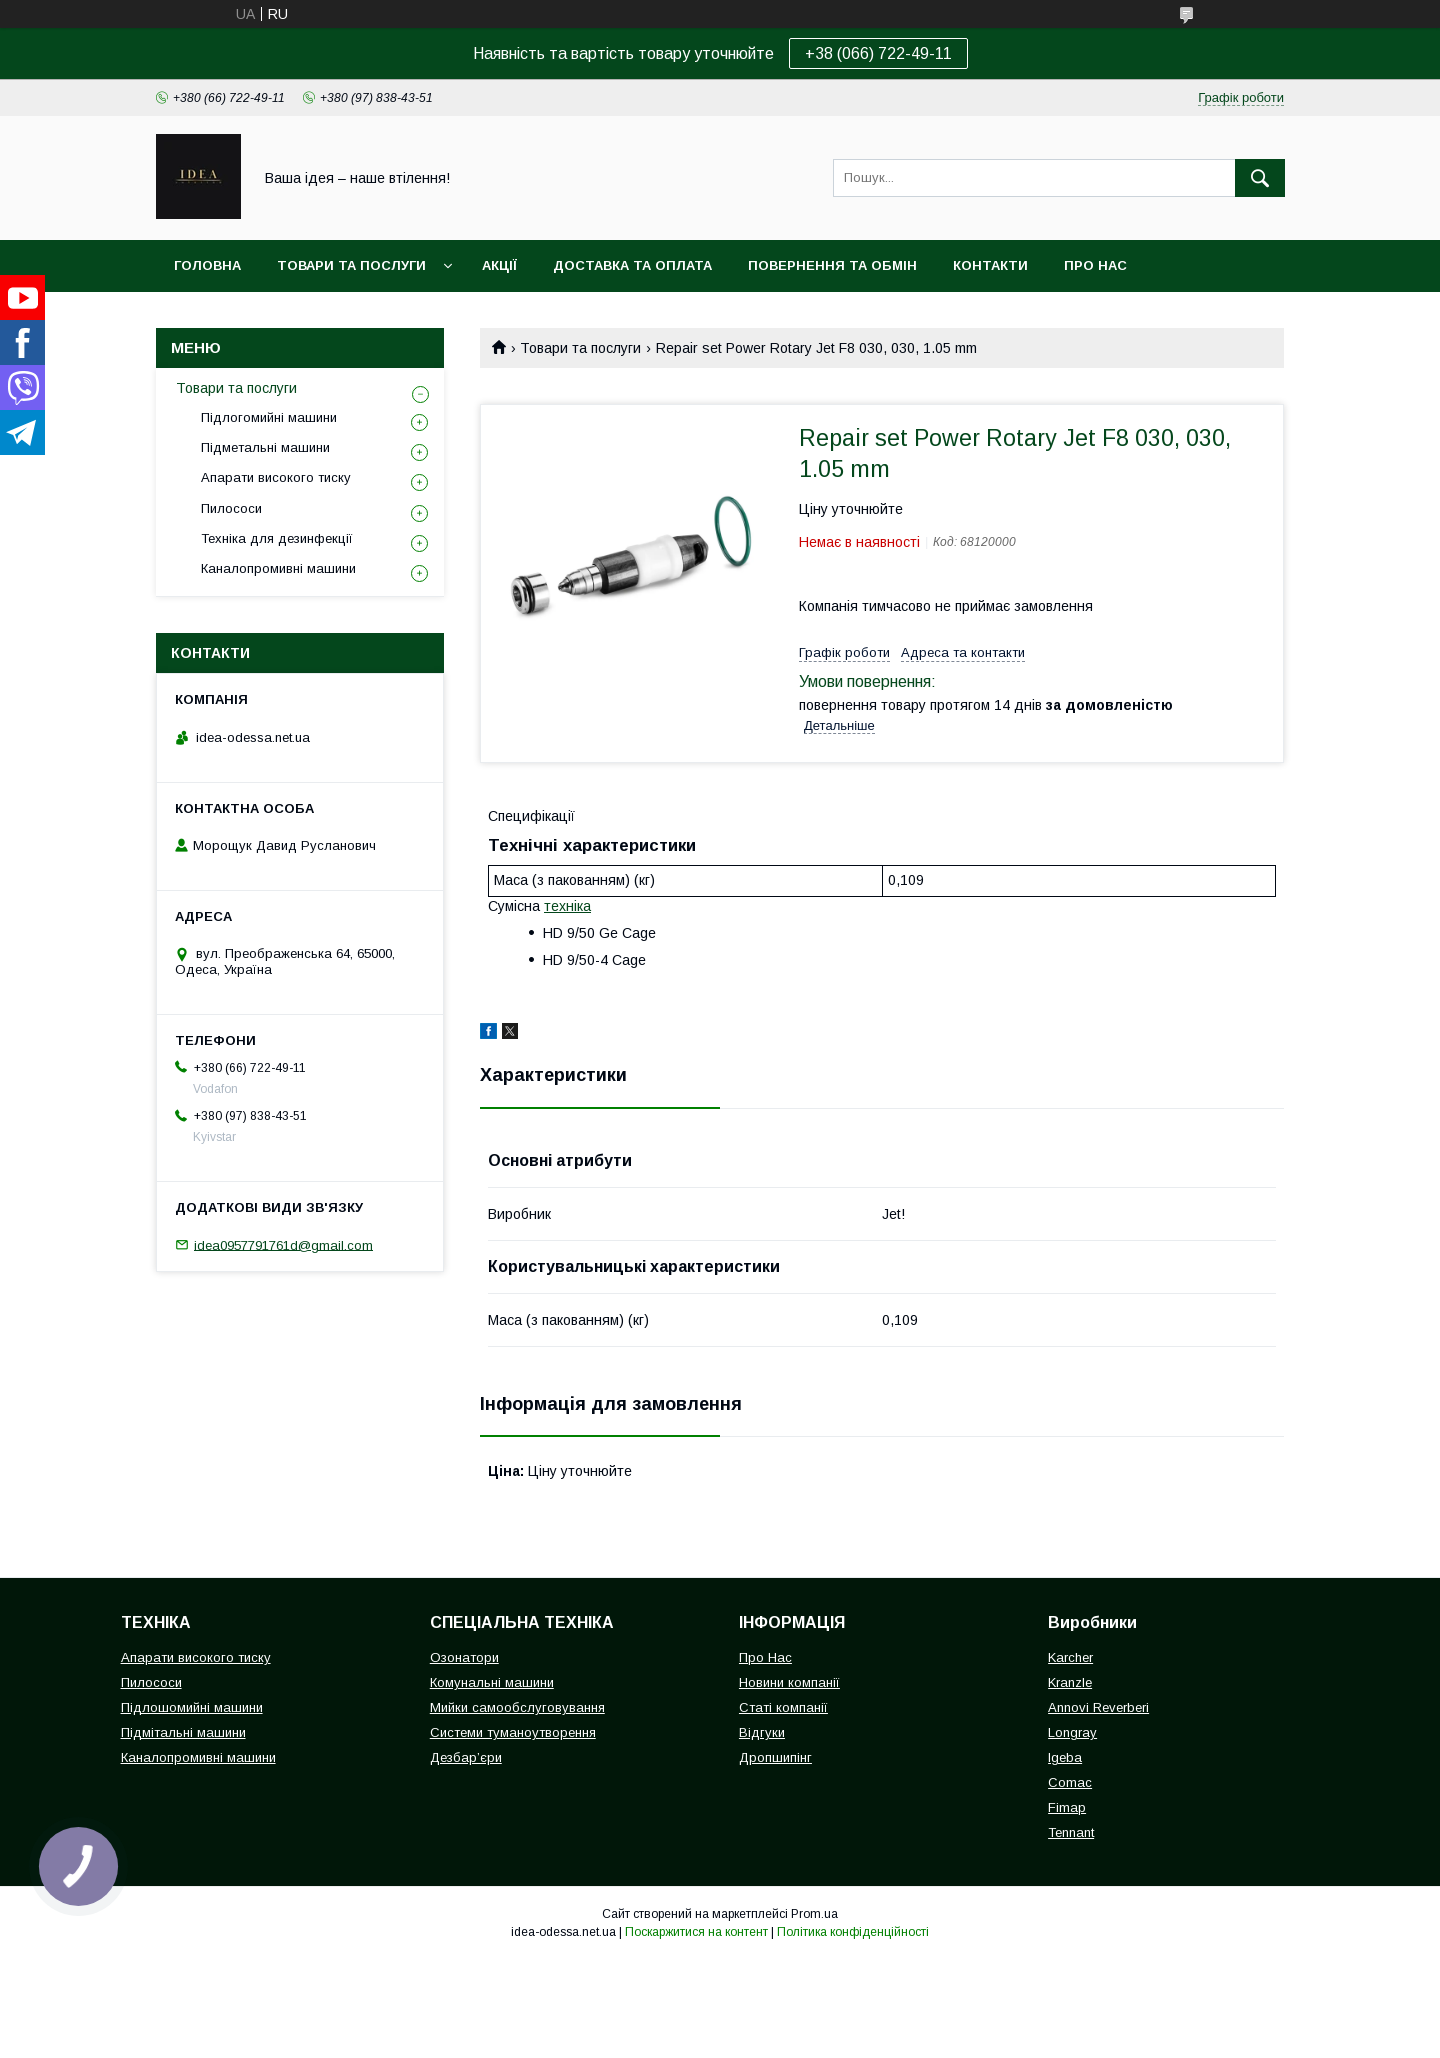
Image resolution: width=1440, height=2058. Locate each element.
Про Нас (765, 1657)
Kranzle (1070, 1682)
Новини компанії (789, 1682)
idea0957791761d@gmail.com (283, 1244)
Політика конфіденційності (853, 1932)
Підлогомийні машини (269, 417)
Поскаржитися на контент (696, 1932)
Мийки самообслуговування (517, 1707)
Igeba (1065, 1757)
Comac (1070, 1782)
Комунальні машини (492, 1682)
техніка (567, 906)
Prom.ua (814, 1914)
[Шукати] (1260, 178)
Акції (499, 265)
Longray (1072, 1732)
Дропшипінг (775, 1757)
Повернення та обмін (832, 265)
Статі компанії (783, 1707)
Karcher (1070, 1657)
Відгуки (762, 1732)
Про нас (1095, 265)
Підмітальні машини (183, 1732)
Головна (207, 265)
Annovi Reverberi (1098, 1707)
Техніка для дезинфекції (277, 538)
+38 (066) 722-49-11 (878, 53)
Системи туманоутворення (513, 1732)
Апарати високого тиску (276, 477)
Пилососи (231, 508)
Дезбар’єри (466, 1757)
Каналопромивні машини (278, 568)
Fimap (1067, 1807)
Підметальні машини (265, 447)
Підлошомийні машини (192, 1707)
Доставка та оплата (632, 265)
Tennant (1071, 1832)
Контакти (990, 265)
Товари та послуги (351, 265)
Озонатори (464, 1657)
